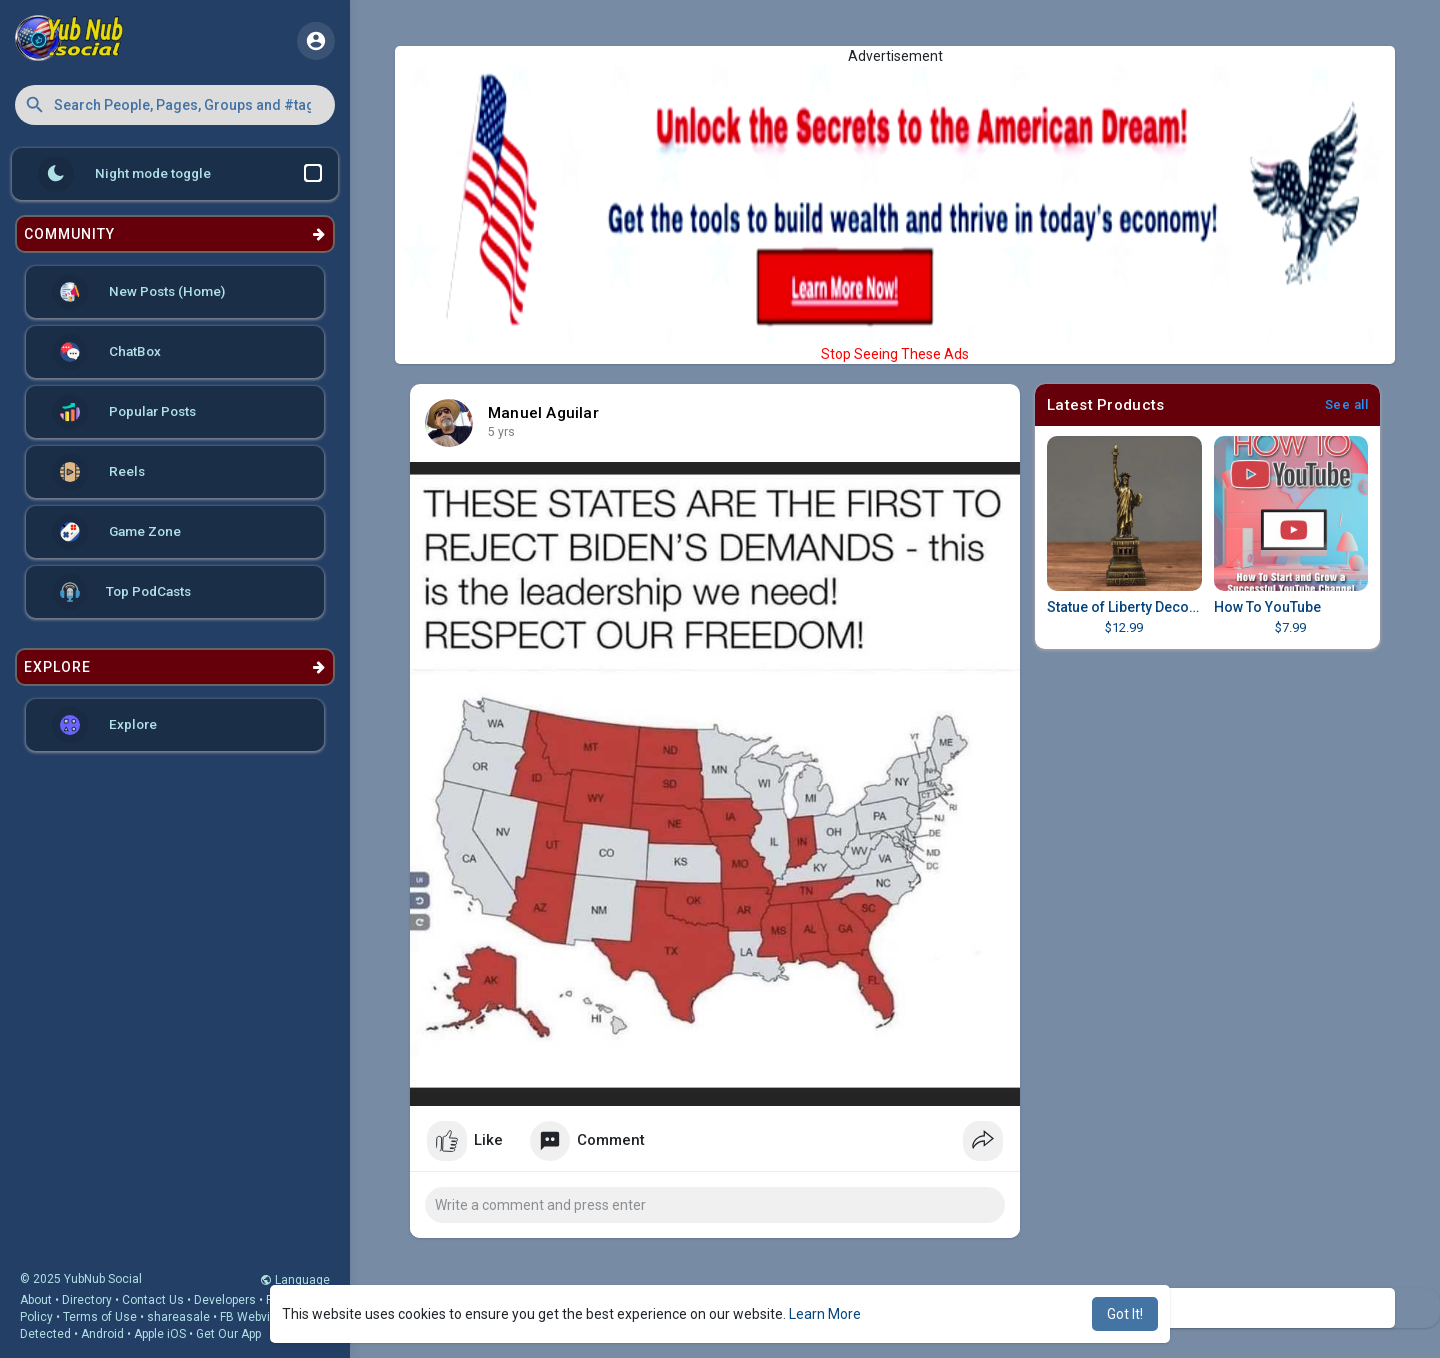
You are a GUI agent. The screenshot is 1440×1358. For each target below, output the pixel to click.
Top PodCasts (121, 592)
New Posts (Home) (138, 292)
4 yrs (501, 432)
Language (295, 1280)
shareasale (178, 1317)
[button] (175, 105)
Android (102, 1334)
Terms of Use (100, 1317)
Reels (98, 472)
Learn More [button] (825, 1314)
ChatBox (106, 352)
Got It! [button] (1125, 1314)
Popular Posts (124, 412)
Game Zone (116, 532)
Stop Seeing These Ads (895, 354)
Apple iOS (160, 1334)
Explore (104, 725)
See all (1347, 404)
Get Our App (228, 1334)
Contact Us (153, 1300)
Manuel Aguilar (543, 413)
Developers (225, 1300)
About (36, 1300)
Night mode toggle (180, 174)
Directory (87, 1300)
